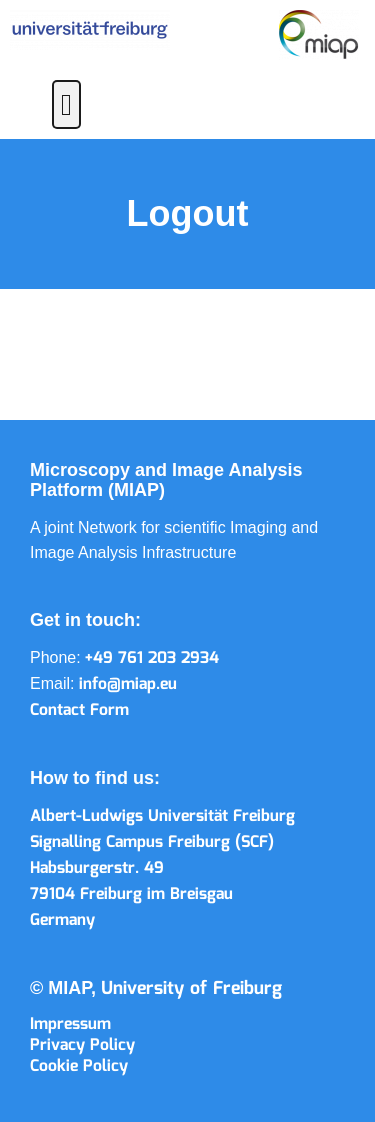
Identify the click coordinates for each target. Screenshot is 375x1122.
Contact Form (79, 710)
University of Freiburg (191, 989)
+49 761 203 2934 (152, 658)
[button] (67, 104)
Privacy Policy (82, 1045)
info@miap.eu (128, 684)
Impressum (70, 1024)
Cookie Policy (79, 1066)
